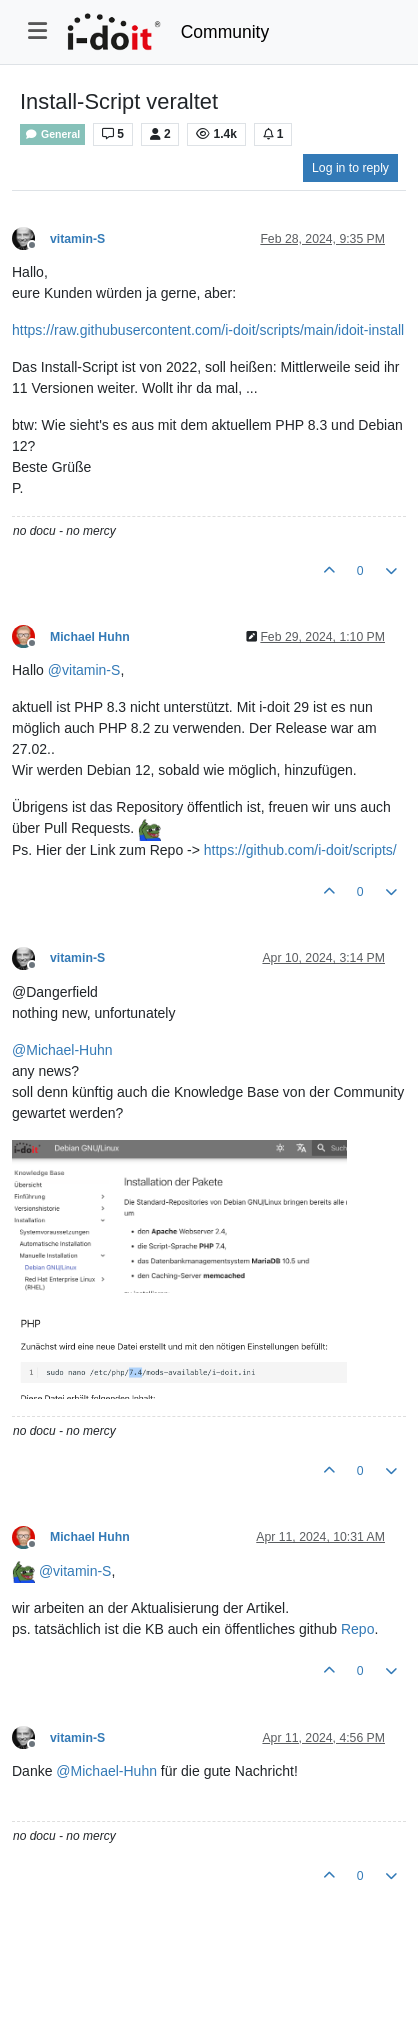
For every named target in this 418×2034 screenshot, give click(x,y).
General (52, 134)
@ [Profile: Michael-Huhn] (62, 1050)
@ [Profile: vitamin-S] (84, 670)
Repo (357, 1629)
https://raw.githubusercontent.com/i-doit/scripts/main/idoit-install (208, 330)
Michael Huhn (90, 637)
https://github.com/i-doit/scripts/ (300, 850)
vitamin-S (77, 239)
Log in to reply (350, 168)
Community (225, 32)
